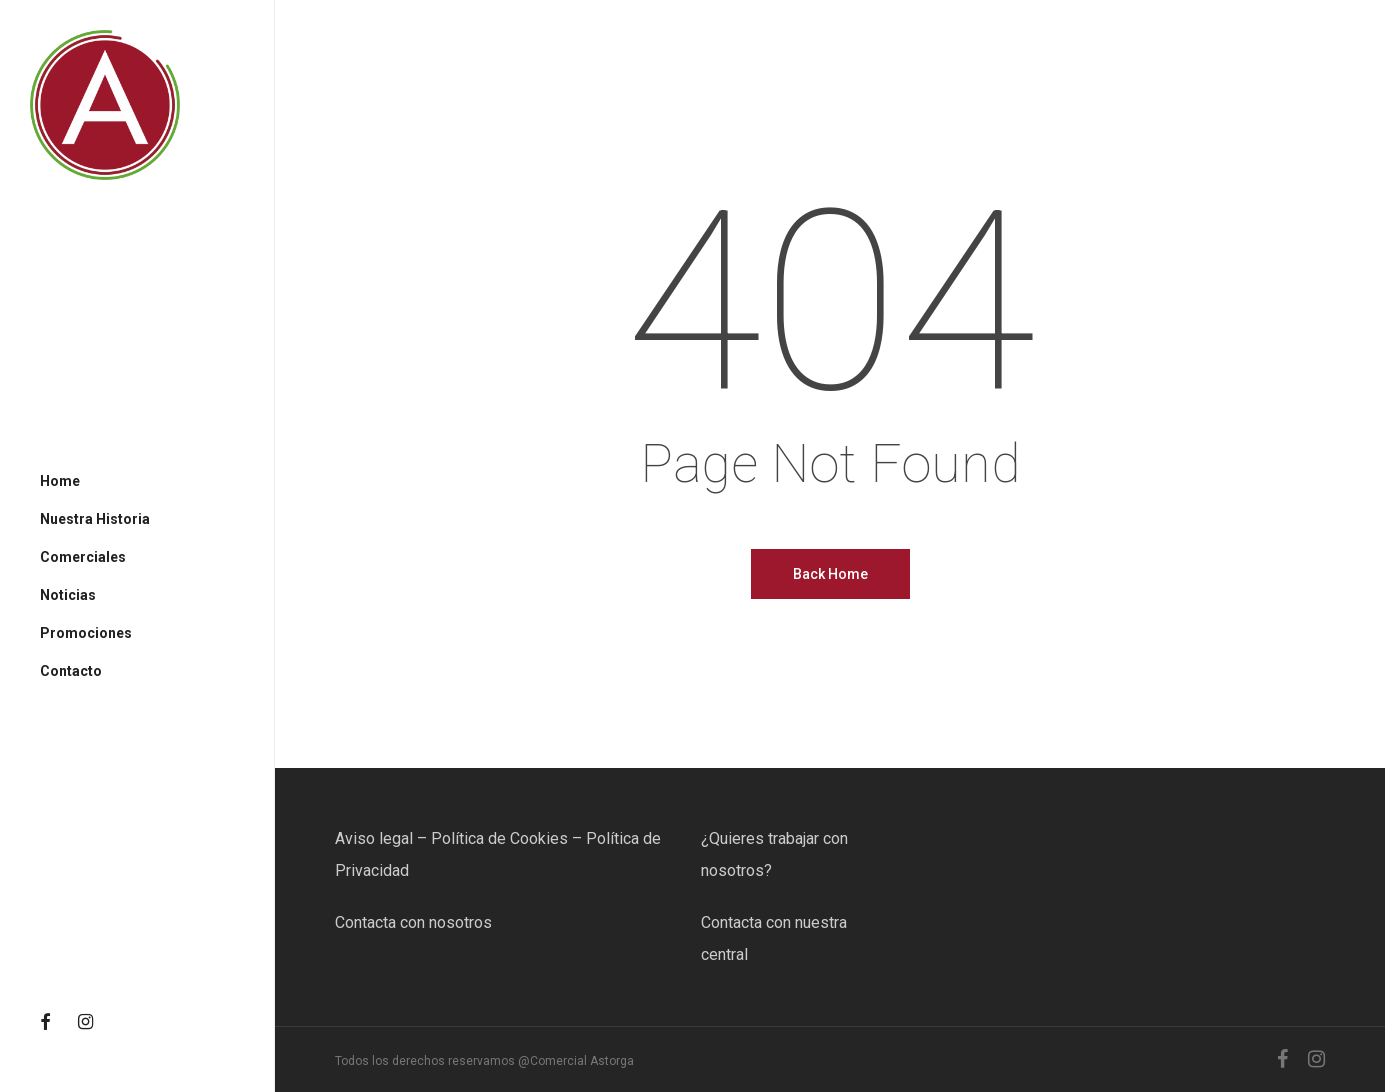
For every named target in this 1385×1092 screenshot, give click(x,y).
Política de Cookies (499, 838)
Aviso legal (374, 838)
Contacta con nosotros (413, 922)
